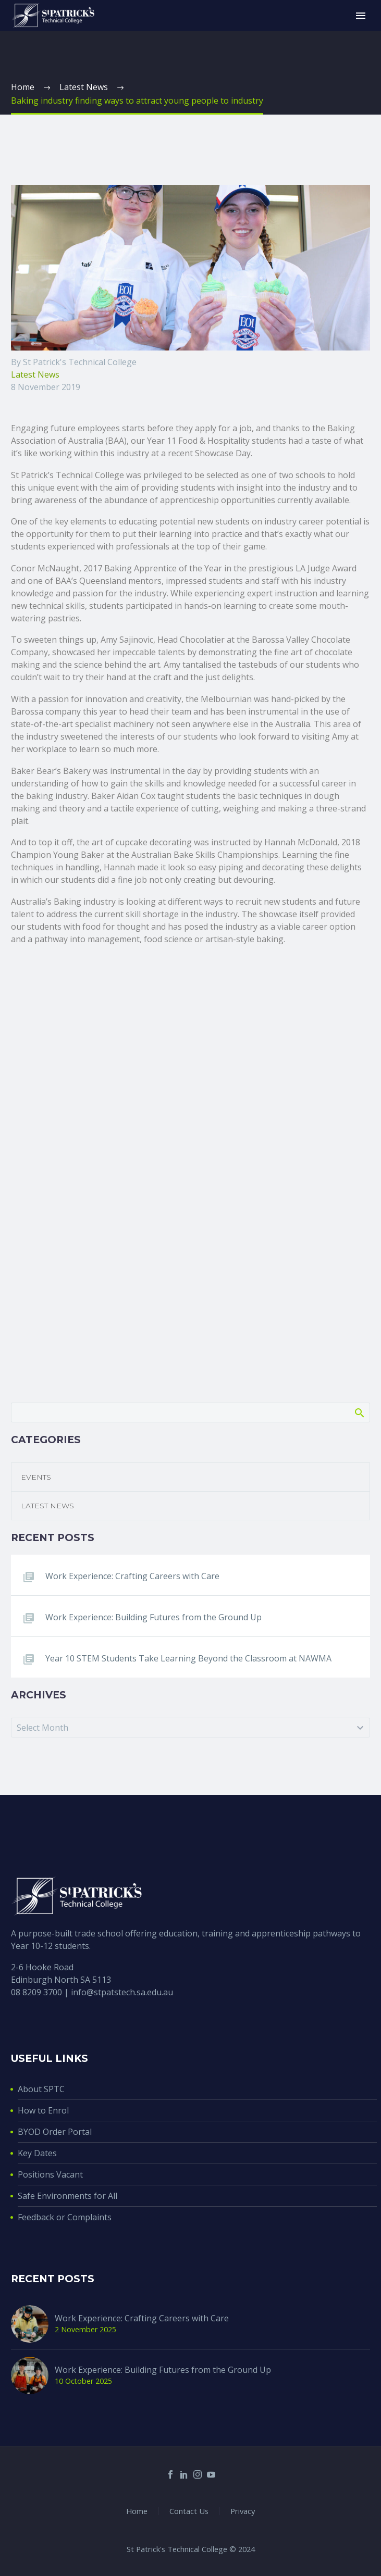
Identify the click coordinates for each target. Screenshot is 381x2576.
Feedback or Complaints (65, 2217)
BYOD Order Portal (55, 2131)
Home (137, 2511)
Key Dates (37, 2153)
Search (359, 1412)
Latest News (35, 374)
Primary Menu (360, 15)
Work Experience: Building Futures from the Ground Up (153, 1617)
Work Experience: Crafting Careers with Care (132, 1576)
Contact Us (188, 2511)
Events (36, 1477)
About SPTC (41, 2089)
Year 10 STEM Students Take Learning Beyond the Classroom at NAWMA (188, 1658)
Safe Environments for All (67, 2196)
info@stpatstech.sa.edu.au (122, 1992)
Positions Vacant (50, 2174)
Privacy (242, 2511)
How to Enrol (43, 2110)
